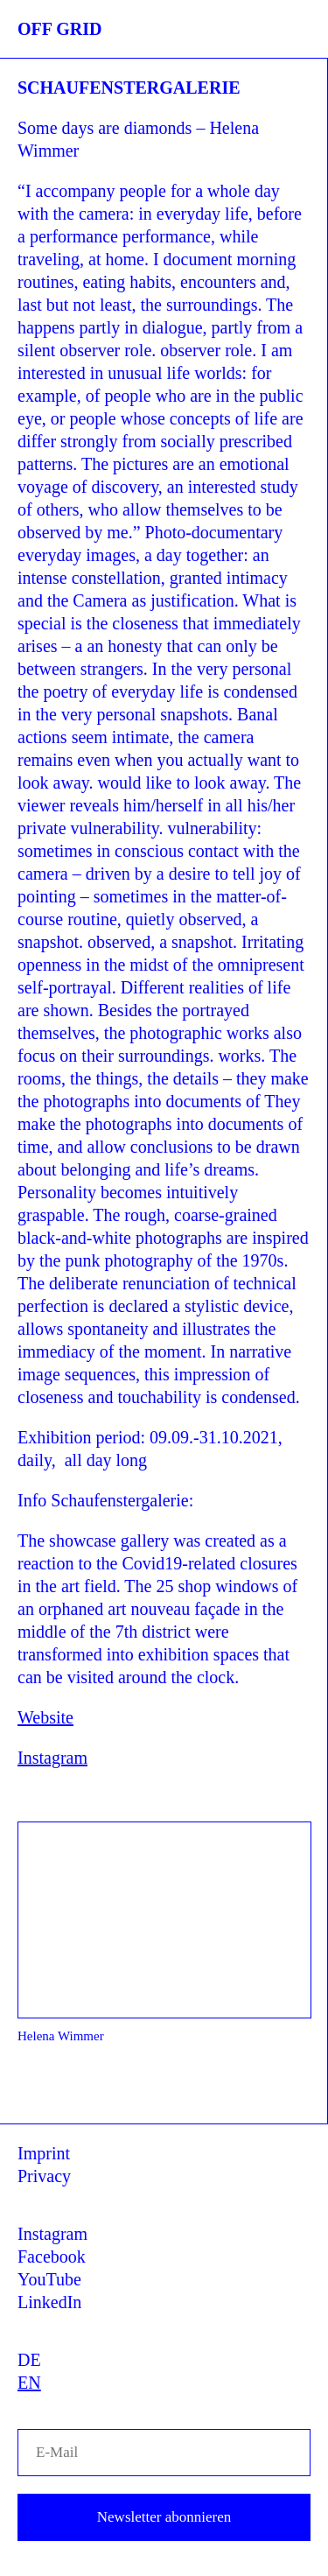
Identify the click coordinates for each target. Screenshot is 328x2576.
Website (45, 1717)
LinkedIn (49, 2302)
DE (29, 2359)
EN (29, 2382)
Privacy (44, 2176)
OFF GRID (59, 29)
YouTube (49, 2279)
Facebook (51, 2256)
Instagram (52, 1757)
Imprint (43, 2153)
